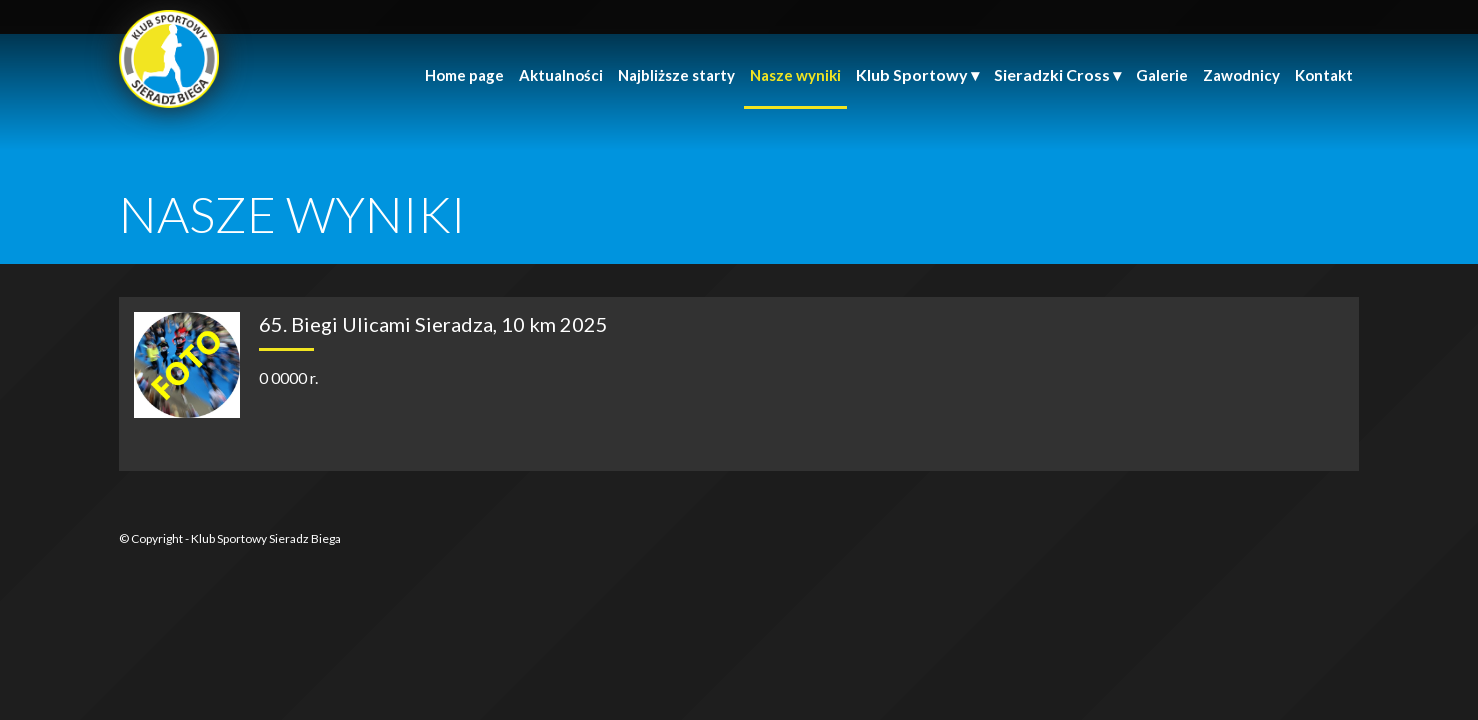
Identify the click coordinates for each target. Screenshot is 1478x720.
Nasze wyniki (795, 75)
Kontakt (1324, 75)
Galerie (1162, 75)
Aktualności (561, 75)
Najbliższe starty (676, 75)
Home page (464, 75)
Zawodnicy (1241, 75)
